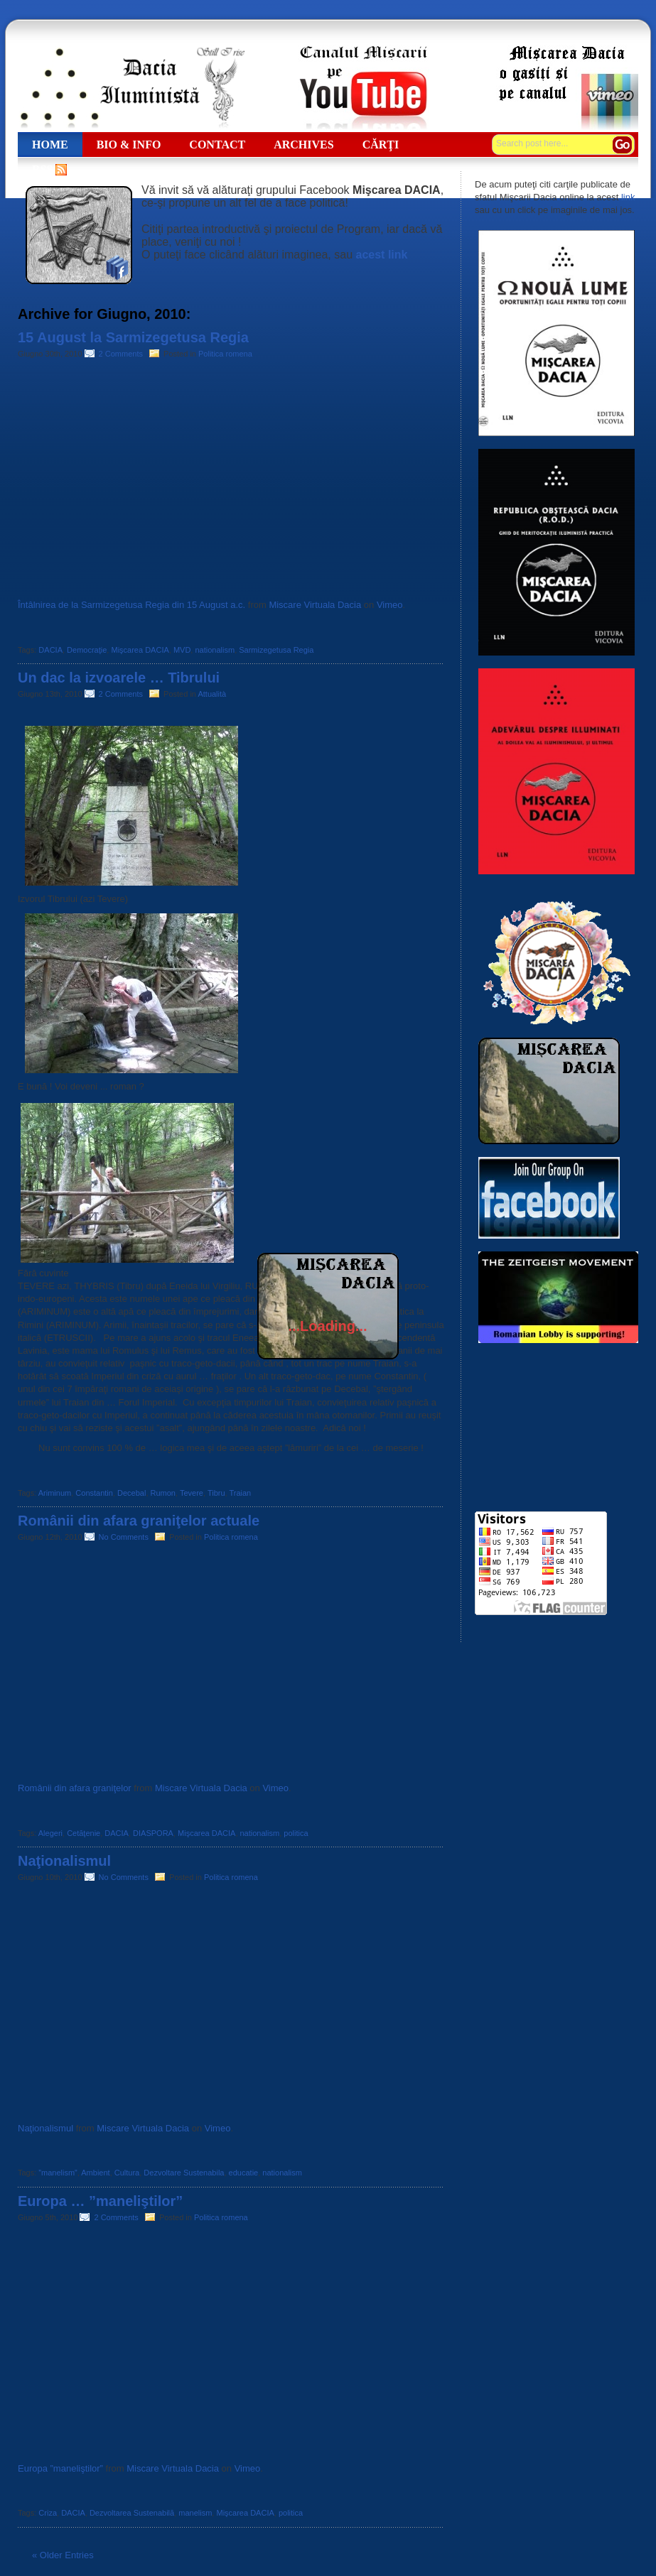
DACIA (50, 650)
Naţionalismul (64, 1861)
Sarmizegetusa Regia (276, 650)
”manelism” (57, 2172)
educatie (244, 2172)
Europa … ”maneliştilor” (100, 2201)
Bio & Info (129, 144)
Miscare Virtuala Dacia (315, 604)
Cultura (126, 2172)
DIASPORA (153, 1833)
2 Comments (123, 353)
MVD (181, 650)
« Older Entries (63, 2555)
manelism (195, 2513)
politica (296, 1833)
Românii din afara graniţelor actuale (138, 1520)
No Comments (126, 1537)
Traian (240, 1493)
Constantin (94, 1493)
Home (50, 144)
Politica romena (225, 353)
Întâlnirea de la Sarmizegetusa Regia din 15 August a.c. (131, 604)
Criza (47, 2513)
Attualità (212, 694)
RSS (42, 169)
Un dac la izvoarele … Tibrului (119, 677)
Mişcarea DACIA (139, 650)
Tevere (191, 1493)
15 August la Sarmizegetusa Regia (133, 337)
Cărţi (380, 144)
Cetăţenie (83, 1833)
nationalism (215, 650)
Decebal (131, 1493)
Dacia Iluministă (131, 87)
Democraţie (87, 650)
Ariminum (54, 1493)
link (628, 197)
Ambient (95, 2172)
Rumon (163, 1493)
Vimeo (390, 604)
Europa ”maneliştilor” (60, 2468)
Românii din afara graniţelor (74, 1788)
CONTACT (217, 144)
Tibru (216, 1493)
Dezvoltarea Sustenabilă (132, 2513)
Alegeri (50, 1833)
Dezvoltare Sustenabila (184, 2172)
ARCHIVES (303, 144)
